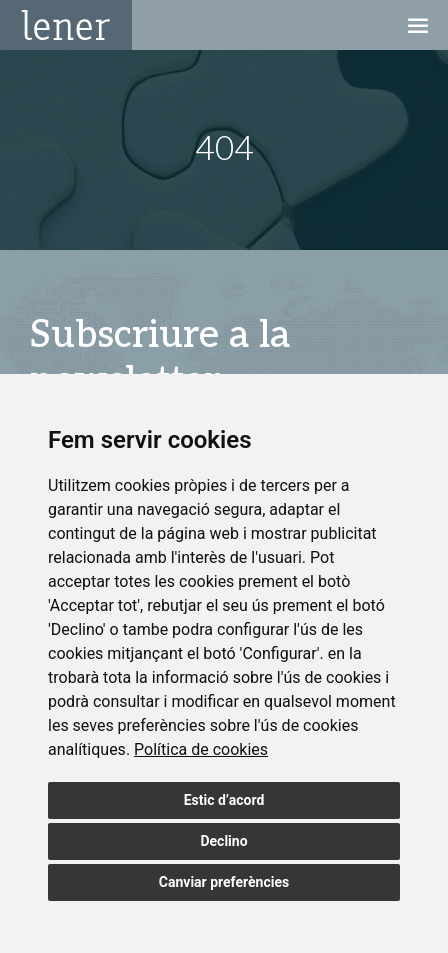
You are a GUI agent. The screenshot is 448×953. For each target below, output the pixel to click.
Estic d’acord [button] (224, 800)
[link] (201, 749)
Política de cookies (201, 749)
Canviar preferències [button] (224, 882)
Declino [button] (223, 841)
